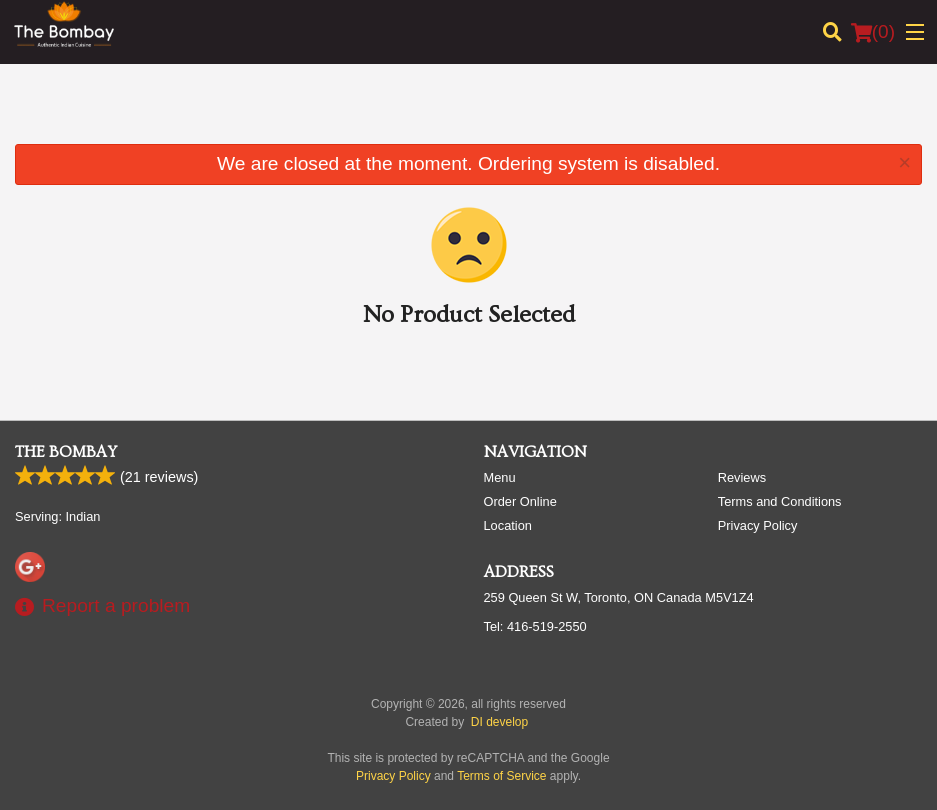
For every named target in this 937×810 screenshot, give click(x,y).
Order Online (520, 501)
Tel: (535, 626)
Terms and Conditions (780, 501)
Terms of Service (501, 776)
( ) (873, 32)
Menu (500, 477)
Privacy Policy (758, 525)
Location (508, 525)
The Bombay (66, 452)
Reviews (742, 477)
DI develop (499, 722)
